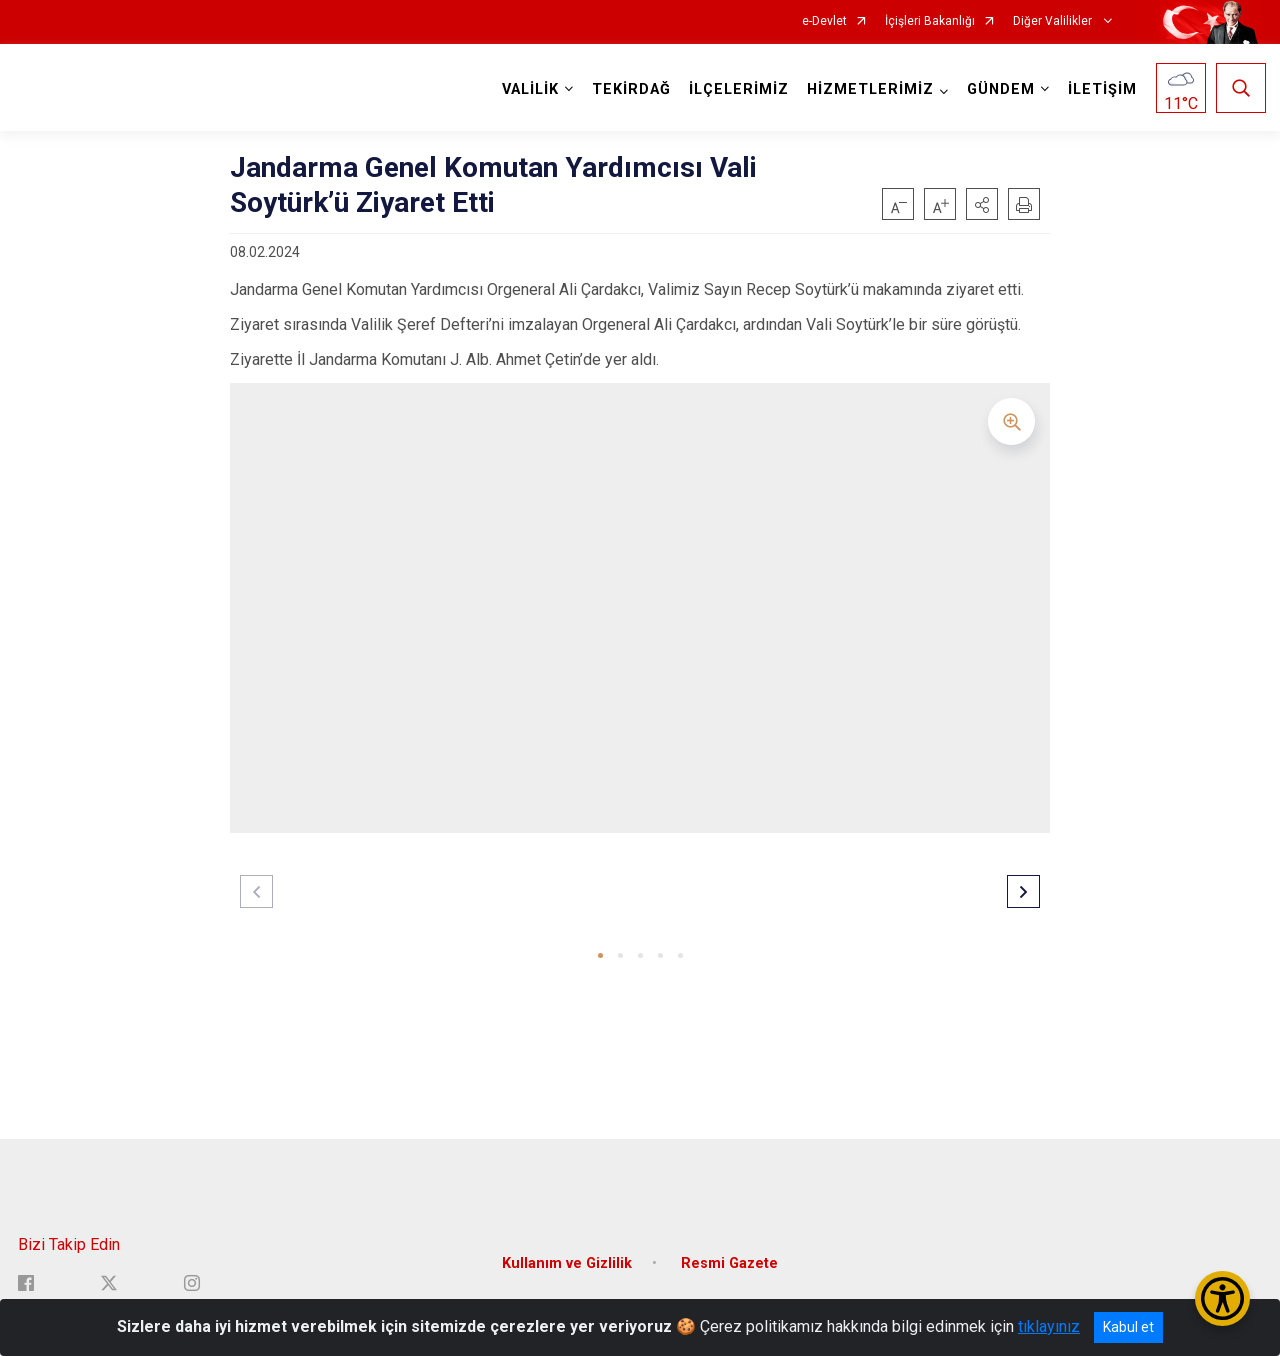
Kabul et (1128, 1327)
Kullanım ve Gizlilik (567, 1251)
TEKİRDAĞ (628, 89)
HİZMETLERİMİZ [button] (867, 89)
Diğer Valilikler (1054, 21)
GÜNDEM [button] (998, 89)
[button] (982, 204)
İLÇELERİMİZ (736, 89)
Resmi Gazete (729, 1251)
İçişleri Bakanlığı (930, 21)
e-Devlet (824, 21)
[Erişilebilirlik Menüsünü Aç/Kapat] (1222, 1298)
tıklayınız (1049, 1326)
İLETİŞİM (1099, 89)
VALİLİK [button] (527, 89)
